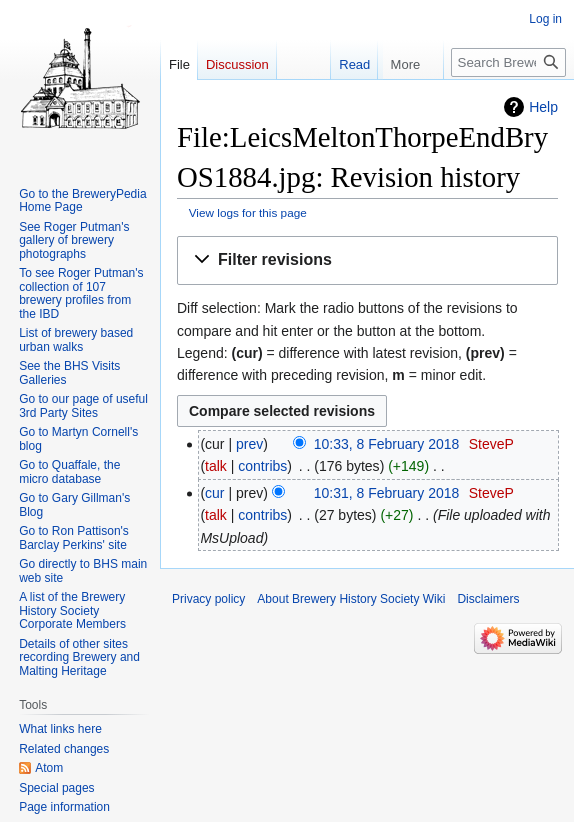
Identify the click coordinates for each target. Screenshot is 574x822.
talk (216, 466)
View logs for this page (248, 212)
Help (543, 107)
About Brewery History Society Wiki (351, 599)
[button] (367, 260)
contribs (262, 466)
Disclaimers (488, 599)
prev (249, 444)
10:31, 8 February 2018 (387, 493)
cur (214, 493)
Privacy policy (208, 599)
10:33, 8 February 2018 (387, 444)
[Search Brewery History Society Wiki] (508, 62)
